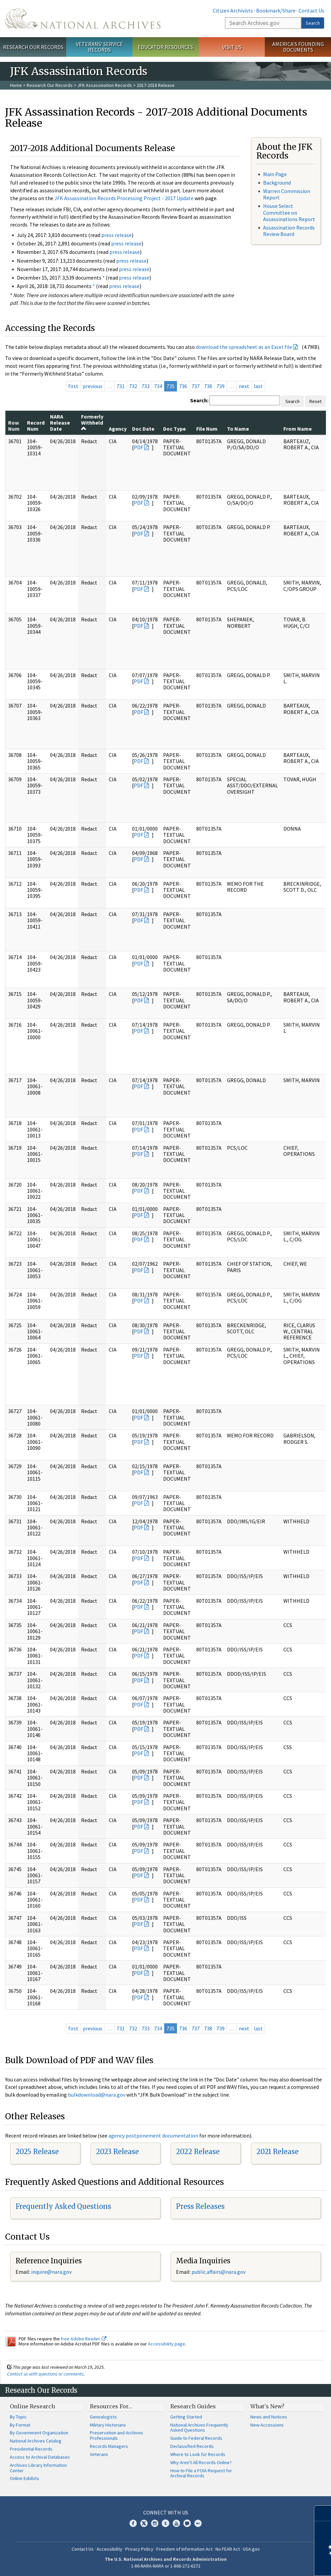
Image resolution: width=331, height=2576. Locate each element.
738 (208, 386)
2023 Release (117, 2151)
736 (183, 386)
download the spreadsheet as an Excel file (244, 346)
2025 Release (37, 2151)
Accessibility (109, 2549)
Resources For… (111, 2406)
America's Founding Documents (298, 47)
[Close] (323, 2513)
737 (196, 386)
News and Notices (268, 2417)
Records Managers (109, 2446)
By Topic (18, 2417)
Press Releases (200, 2206)
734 (158, 386)
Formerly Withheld (92, 422)
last (258, 386)
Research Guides (193, 2406)
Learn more (271, 2564)
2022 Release (198, 2151)
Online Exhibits (24, 2478)
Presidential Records (31, 2449)
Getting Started (186, 2417)
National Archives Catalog (35, 2441)
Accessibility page (166, 2344)
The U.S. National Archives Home (82, 18)
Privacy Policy (139, 2549)
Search (313, 23)
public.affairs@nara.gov (219, 2271)
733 (146, 386)
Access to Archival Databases (40, 2457)
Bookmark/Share (276, 10)
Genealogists (103, 2417)
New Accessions (267, 2425)
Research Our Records (33, 47)
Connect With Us (165, 2512)
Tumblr (165, 2523)
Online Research (32, 2406)
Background (277, 182)
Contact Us (311, 10)
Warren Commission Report (286, 194)
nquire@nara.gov (52, 2271)
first (73, 386)
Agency (118, 428)
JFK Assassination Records (104, 85)
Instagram (155, 2523)
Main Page (275, 174)
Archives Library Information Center (38, 2468)
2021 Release (277, 2151)
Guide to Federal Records (196, 2438)
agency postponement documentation (153, 2135)
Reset (315, 401)
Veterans (99, 2454)
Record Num (36, 425)
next (244, 386)
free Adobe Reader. (83, 2339)
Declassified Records (192, 2446)
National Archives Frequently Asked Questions (199, 2427)
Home (16, 85)
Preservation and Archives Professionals (116, 2435)
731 (121, 386)
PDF (138, 447)
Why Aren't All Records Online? (201, 2462)
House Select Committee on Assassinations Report (289, 212)
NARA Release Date (60, 422)
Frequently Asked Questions (63, 2206)
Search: (199, 400)
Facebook (133, 2523)
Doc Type (174, 428)
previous (92, 386)
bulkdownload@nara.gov (96, 2094)
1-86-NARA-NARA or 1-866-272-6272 (165, 2566)
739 (221, 386)
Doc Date (143, 428)
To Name (238, 428)
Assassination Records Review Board (289, 230)
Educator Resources (165, 47)
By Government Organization (39, 2433)
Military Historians (108, 2425)
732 (133, 386)
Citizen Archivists (233, 10)
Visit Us (231, 47)
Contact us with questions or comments (45, 2374)
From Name (297, 428)
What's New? (267, 2406)
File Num (207, 428)
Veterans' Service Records (99, 47)
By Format (20, 2425)
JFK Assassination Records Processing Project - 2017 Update (124, 198)
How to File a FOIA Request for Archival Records (201, 2473)
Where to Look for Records (197, 2454)
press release (116, 235)
